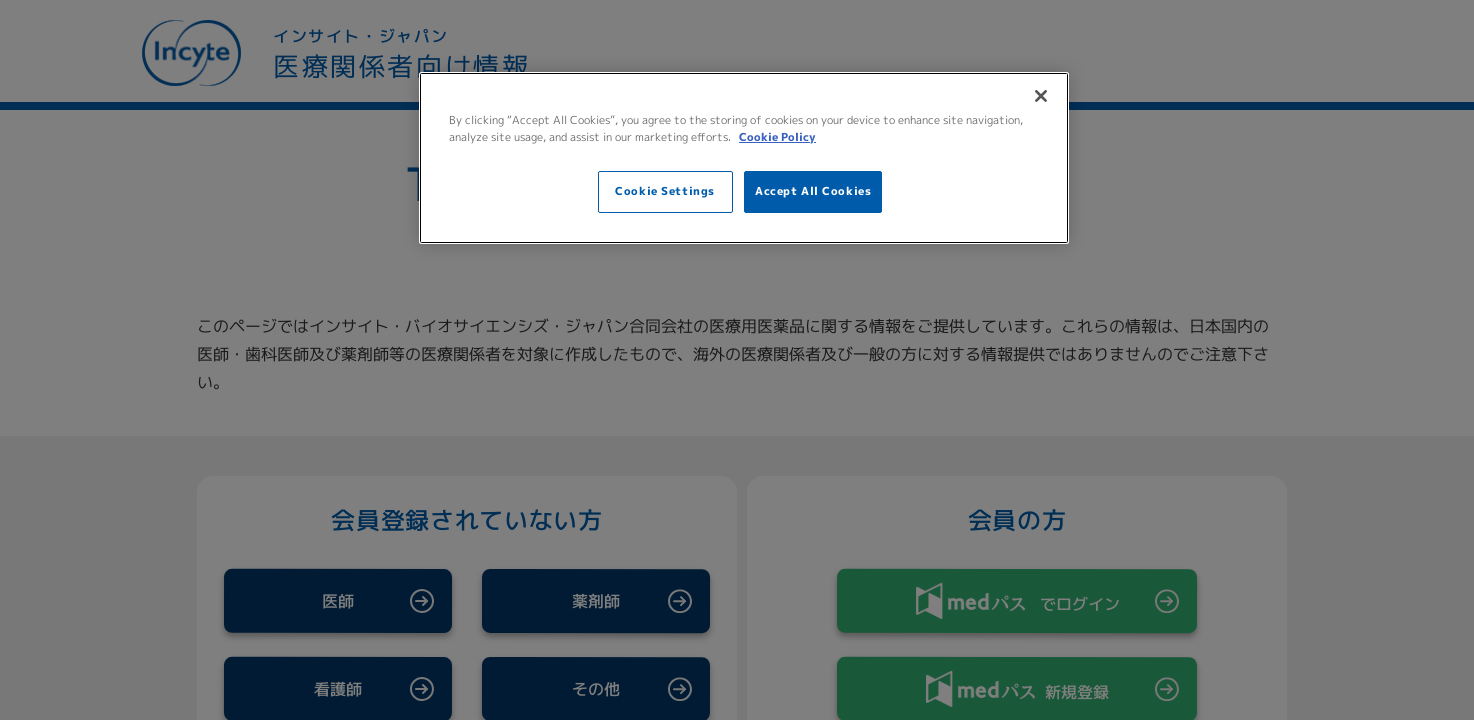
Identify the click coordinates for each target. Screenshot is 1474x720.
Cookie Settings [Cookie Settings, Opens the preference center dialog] (665, 191)
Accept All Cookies (813, 191)
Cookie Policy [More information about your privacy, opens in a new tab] (777, 137)
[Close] (1041, 96)
